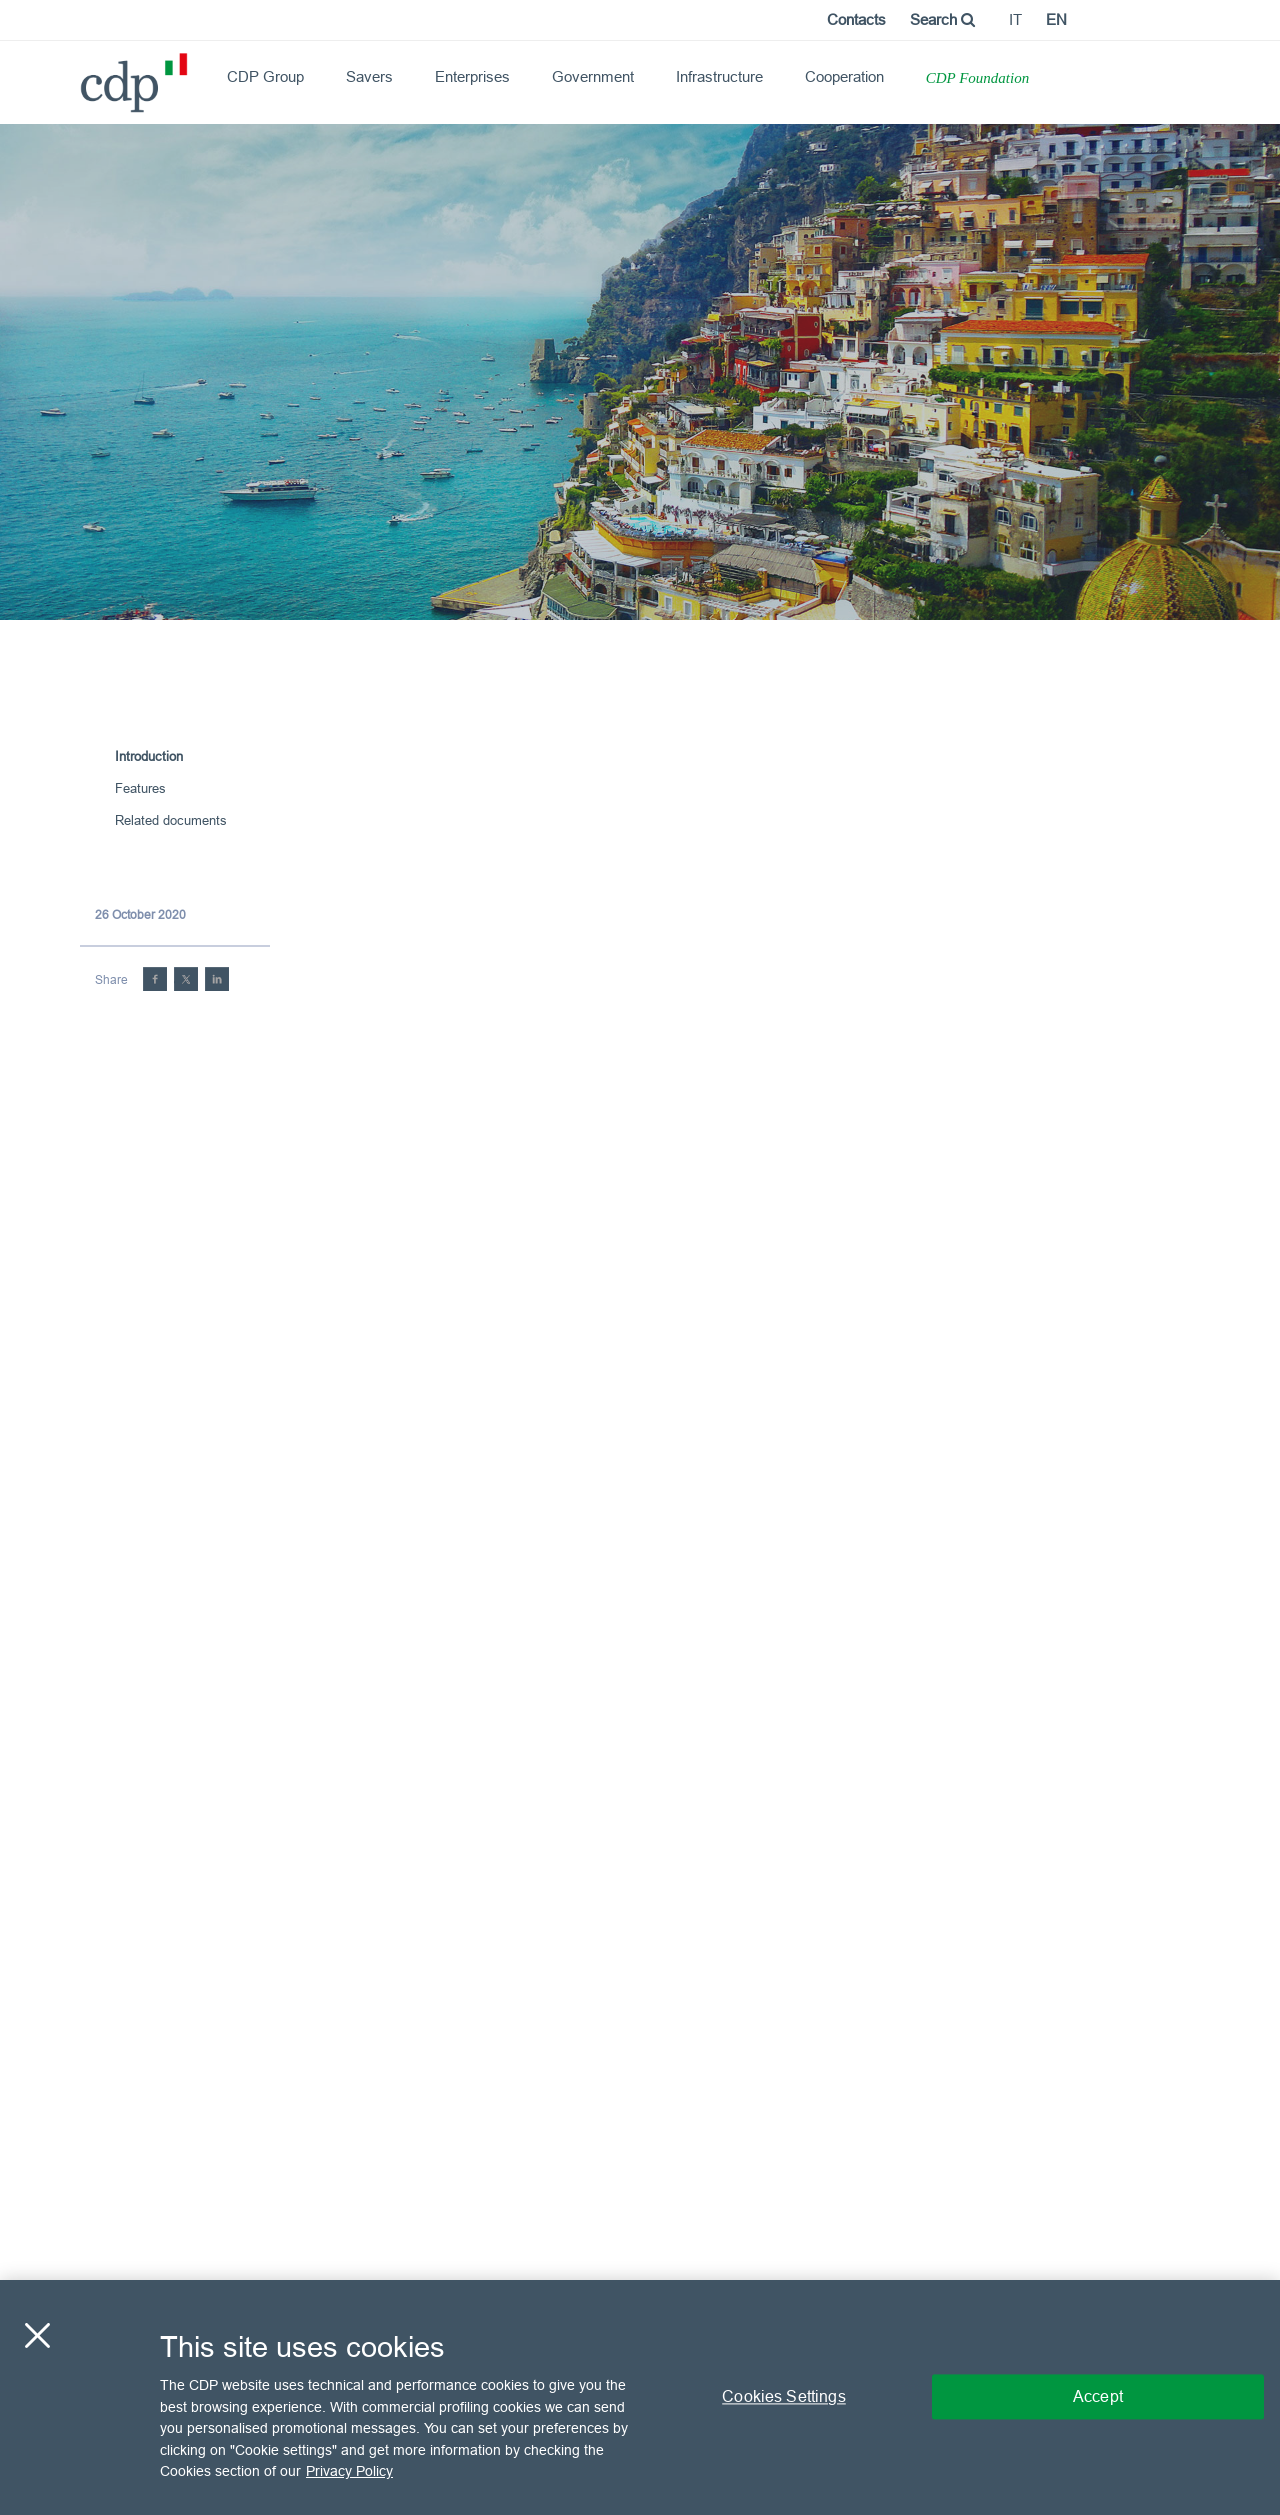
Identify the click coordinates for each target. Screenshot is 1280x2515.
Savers (369, 76)
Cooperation (844, 76)
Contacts (856, 19)
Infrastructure (719, 76)
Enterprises (472, 76)
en (1056, 19)
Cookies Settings (784, 2397)
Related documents (171, 820)
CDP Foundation (977, 78)
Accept (1098, 2397)
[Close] (37, 2336)
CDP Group (265, 76)
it (1015, 19)
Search (942, 19)
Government (593, 76)
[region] (640, 2397)
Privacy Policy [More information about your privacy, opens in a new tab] (349, 2471)
